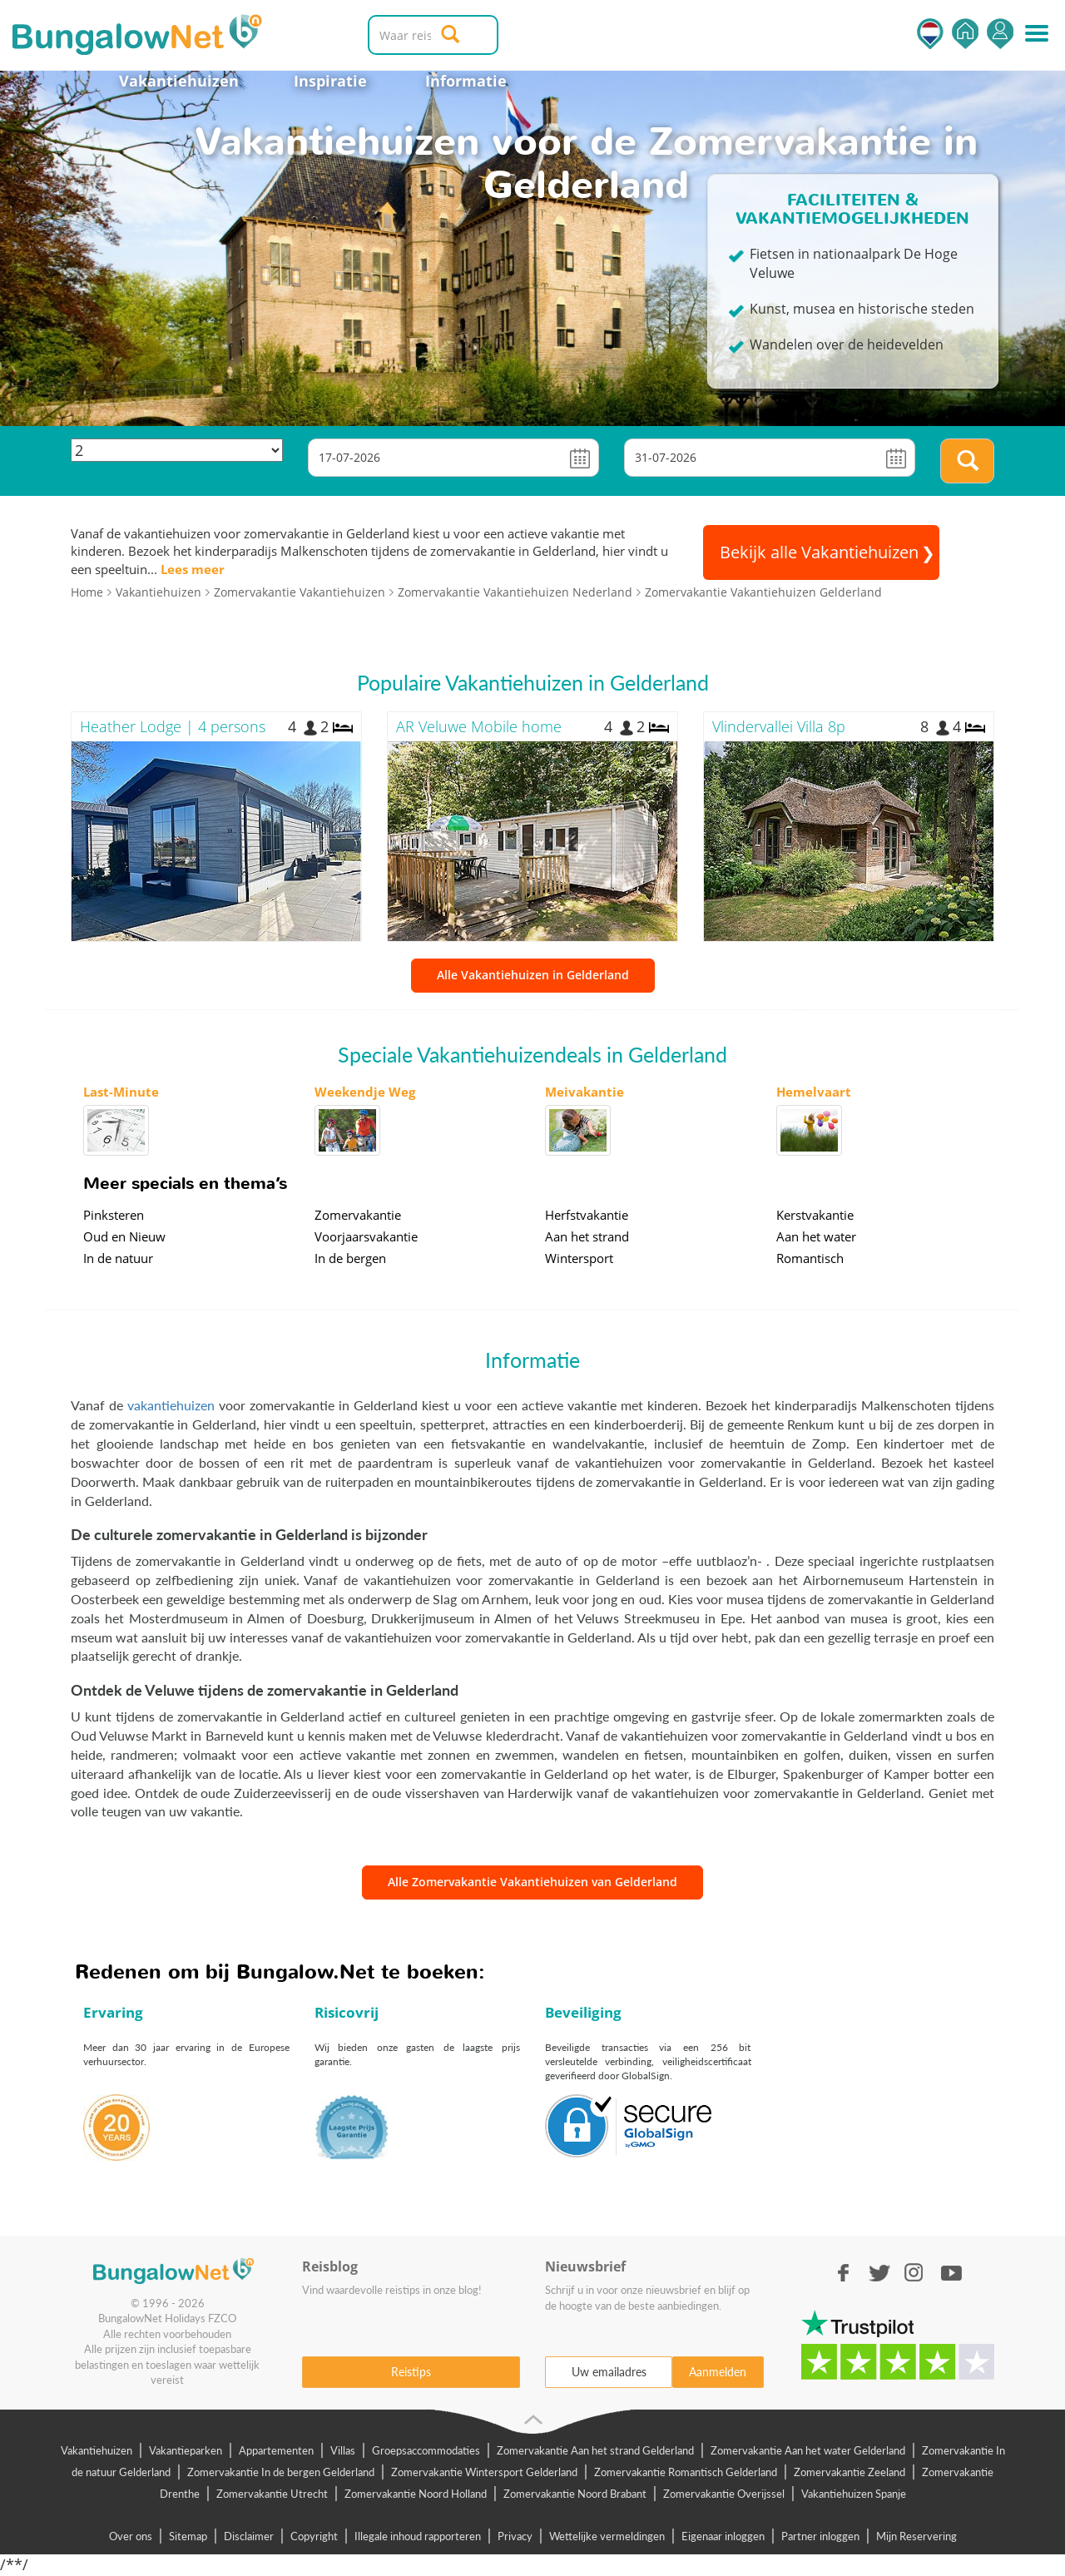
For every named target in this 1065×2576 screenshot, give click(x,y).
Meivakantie (584, 1091)
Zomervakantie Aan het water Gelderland (808, 2450)
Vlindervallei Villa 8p (778, 726)
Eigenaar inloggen (723, 2536)
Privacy (515, 2536)
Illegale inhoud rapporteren (417, 2536)
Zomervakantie (358, 1214)
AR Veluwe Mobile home (479, 726)
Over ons (130, 2536)
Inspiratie (330, 81)
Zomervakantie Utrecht (272, 2493)
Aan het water (816, 1236)
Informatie (466, 81)
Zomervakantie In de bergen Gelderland (280, 2472)
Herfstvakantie (586, 1214)
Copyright (314, 2536)
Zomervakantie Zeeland (849, 2472)
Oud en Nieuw (124, 1236)
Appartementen (276, 2450)
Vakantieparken (185, 2450)
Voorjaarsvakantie (366, 1236)
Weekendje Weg (365, 1091)
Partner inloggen (820, 2536)
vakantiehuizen (171, 1405)
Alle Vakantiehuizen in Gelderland (533, 975)
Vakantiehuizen (179, 81)
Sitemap (188, 2536)
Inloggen (1000, 33)
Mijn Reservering (916, 2536)
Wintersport (579, 1258)
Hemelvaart (813, 1091)
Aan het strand (587, 1236)
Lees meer (193, 569)
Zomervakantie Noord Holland (415, 2493)
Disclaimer (249, 2536)
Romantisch (810, 1258)
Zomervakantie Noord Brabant (574, 2493)
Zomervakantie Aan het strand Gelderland (595, 2450)
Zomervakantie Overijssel (724, 2493)
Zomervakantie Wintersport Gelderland (484, 2472)
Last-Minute (121, 1091)
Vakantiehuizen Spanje (853, 2493)
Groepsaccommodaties (426, 2450)
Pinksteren (113, 1214)
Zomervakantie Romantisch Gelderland (685, 2472)
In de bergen (350, 1258)
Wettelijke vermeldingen (607, 2536)
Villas (342, 2450)
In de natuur (118, 1258)
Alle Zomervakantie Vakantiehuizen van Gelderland (532, 1882)
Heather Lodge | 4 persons (172, 726)
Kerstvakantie (815, 1214)
